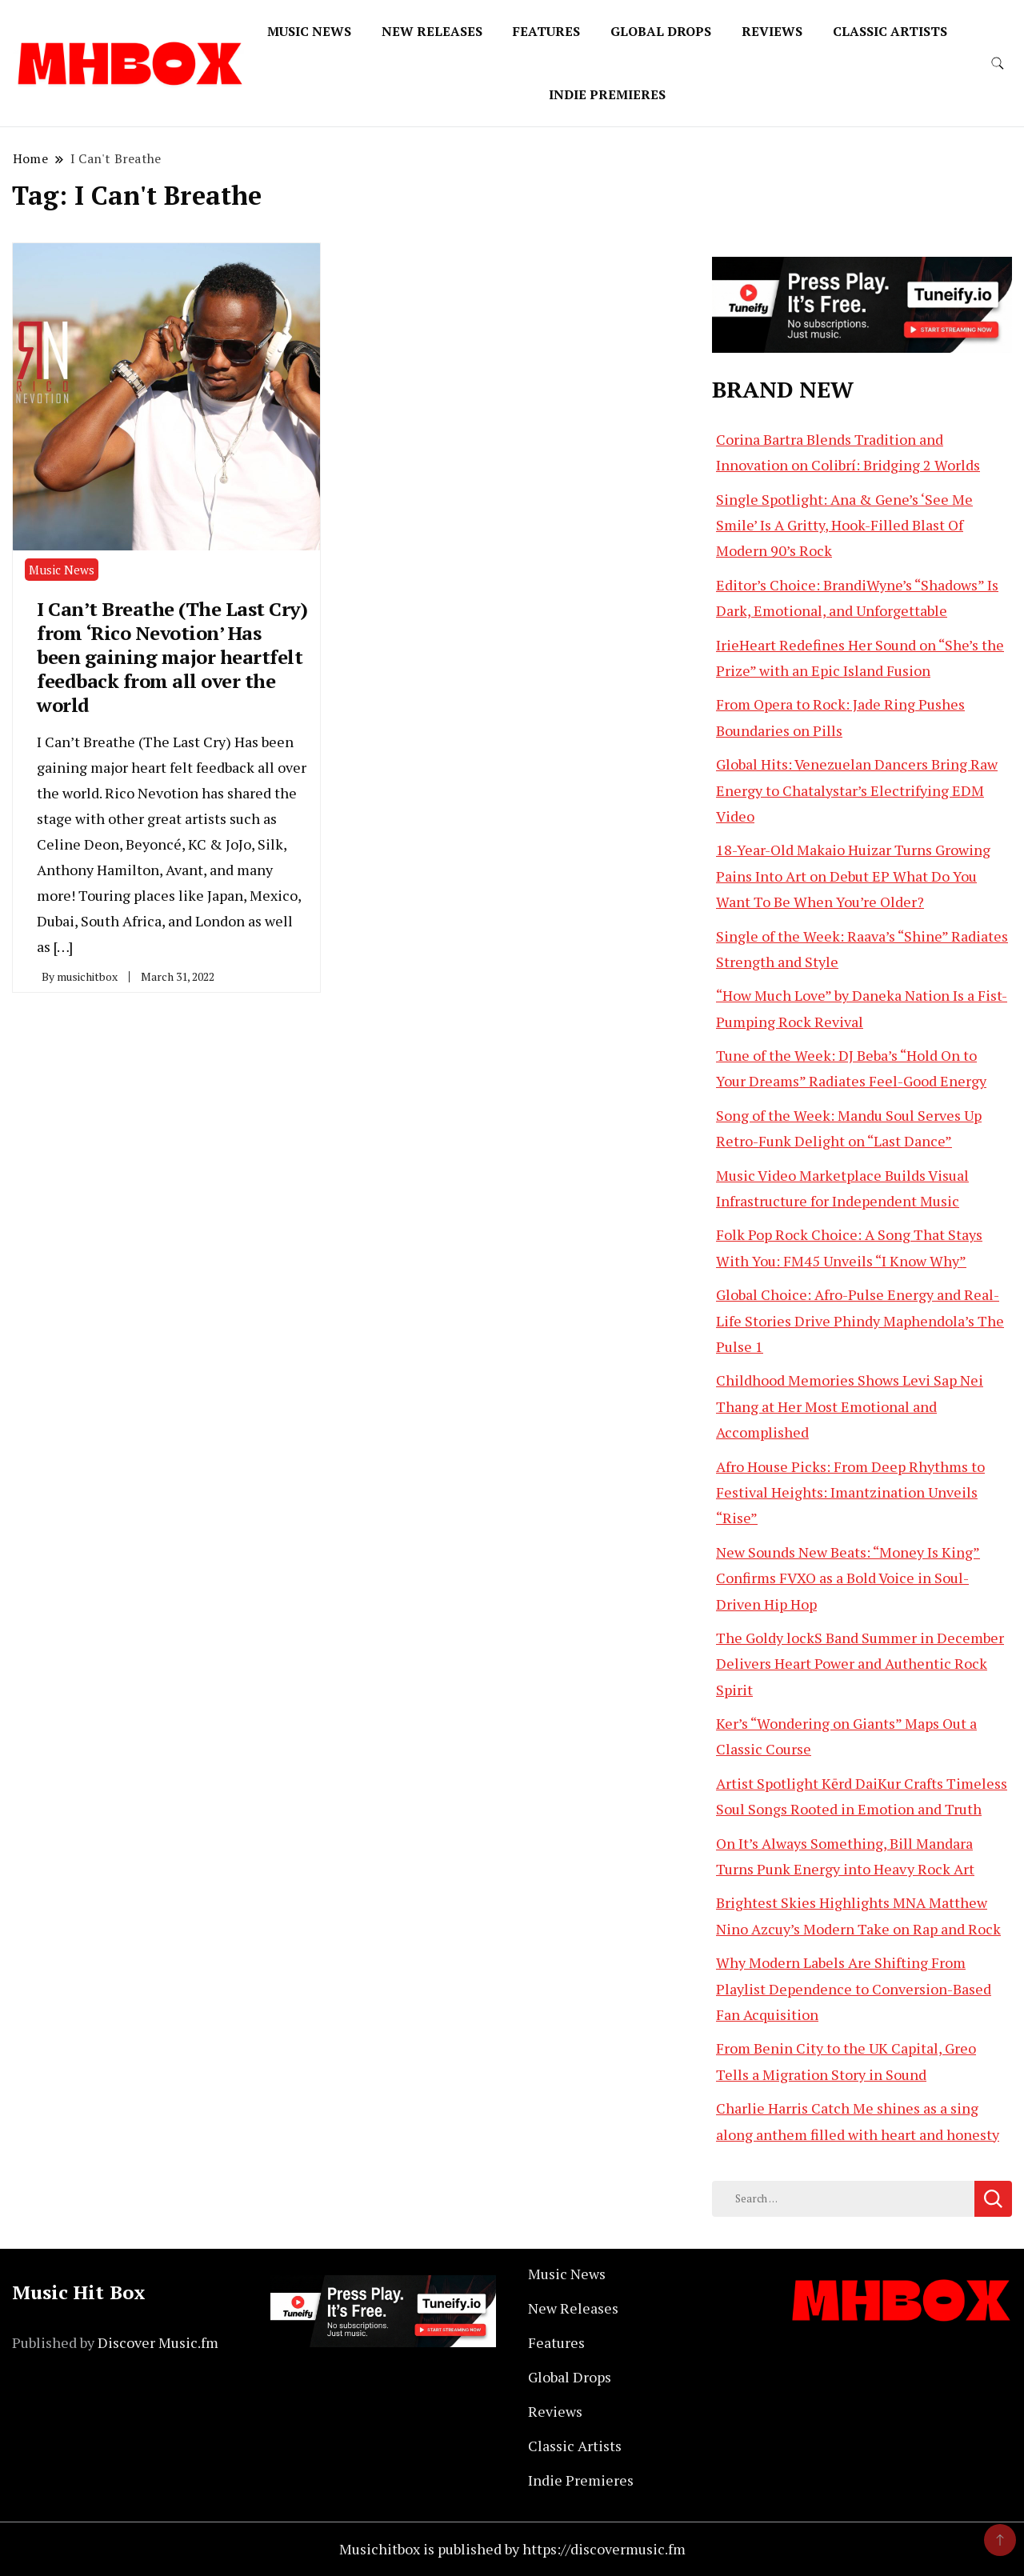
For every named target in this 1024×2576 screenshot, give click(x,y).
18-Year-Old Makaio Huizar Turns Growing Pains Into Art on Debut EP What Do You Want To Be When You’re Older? (853, 875)
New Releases (432, 31)
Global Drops (660, 31)
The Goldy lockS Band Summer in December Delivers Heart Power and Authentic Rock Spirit (860, 1663)
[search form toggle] (997, 63)
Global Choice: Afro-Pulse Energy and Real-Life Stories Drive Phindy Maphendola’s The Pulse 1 (860, 1320)
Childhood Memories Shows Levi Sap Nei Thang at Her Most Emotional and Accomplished (849, 1406)
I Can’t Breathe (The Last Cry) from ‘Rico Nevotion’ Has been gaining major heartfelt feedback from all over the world (172, 657)
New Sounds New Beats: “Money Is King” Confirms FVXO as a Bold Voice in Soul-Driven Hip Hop (848, 1578)
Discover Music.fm (158, 2342)
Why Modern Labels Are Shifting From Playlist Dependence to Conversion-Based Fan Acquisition (853, 1988)
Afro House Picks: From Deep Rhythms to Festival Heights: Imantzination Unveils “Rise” (850, 1492)
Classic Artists (890, 31)
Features (546, 31)
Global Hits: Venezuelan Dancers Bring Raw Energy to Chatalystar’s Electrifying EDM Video (857, 790)
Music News (309, 31)
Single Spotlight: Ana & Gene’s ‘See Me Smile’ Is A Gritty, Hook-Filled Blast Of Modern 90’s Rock (844, 525)
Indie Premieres (607, 94)
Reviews (772, 31)
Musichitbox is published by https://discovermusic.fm (512, 2548)
